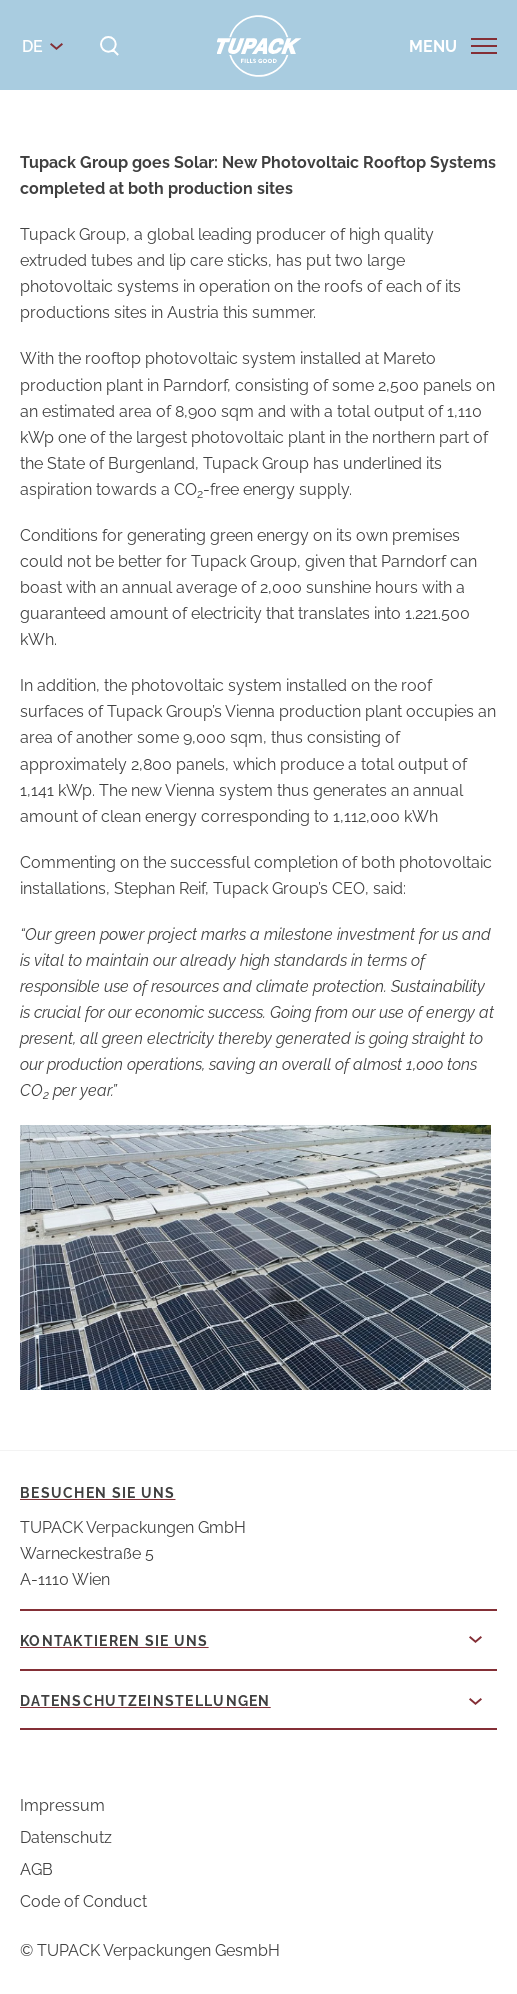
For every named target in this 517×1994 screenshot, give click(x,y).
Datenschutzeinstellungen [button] (145, 1701)
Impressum (62, 1805)
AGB (36, 1869)
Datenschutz (66, 1837)
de (32, 46)
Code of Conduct (83, 1901)
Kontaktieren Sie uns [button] (114, 1641)
